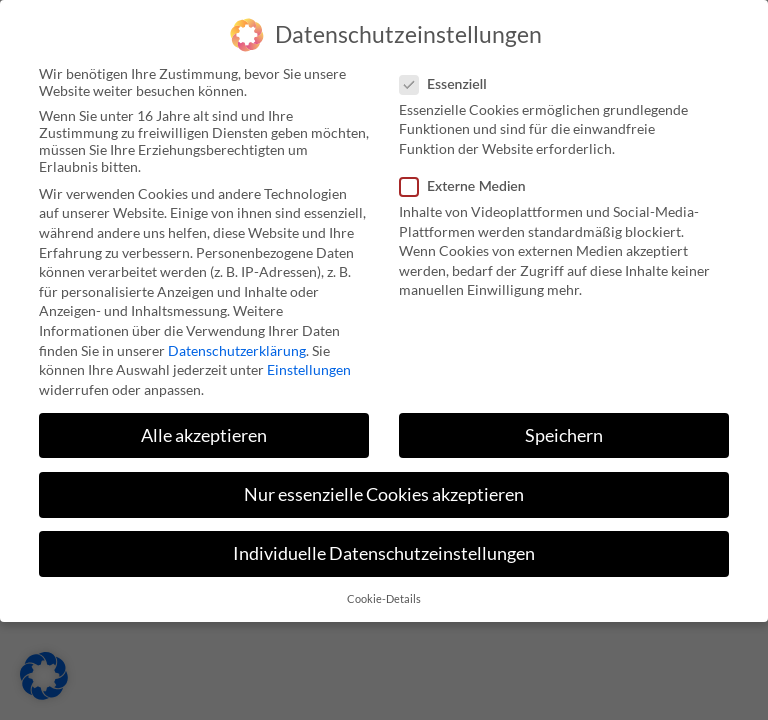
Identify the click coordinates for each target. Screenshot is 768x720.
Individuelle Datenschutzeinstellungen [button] (384, 506)
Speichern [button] (564, 388)
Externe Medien (469, 138)
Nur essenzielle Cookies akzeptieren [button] (384, 447)
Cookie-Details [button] (384, 553)
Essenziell (449, 36)
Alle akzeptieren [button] (204, 388)
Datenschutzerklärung (237, 303)
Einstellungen (309, 322)
